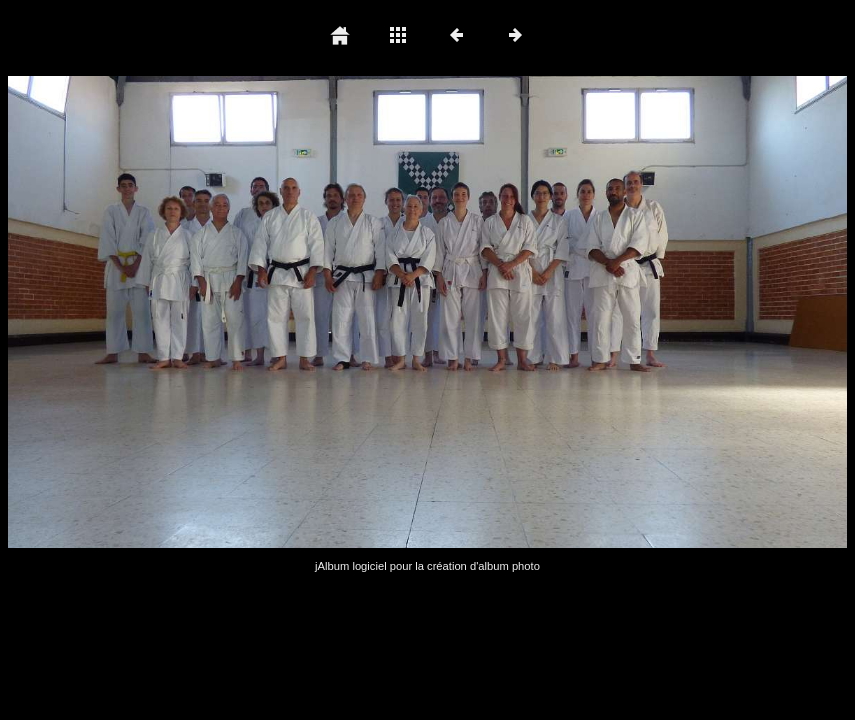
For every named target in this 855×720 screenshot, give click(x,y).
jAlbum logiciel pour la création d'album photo (427, 566)
